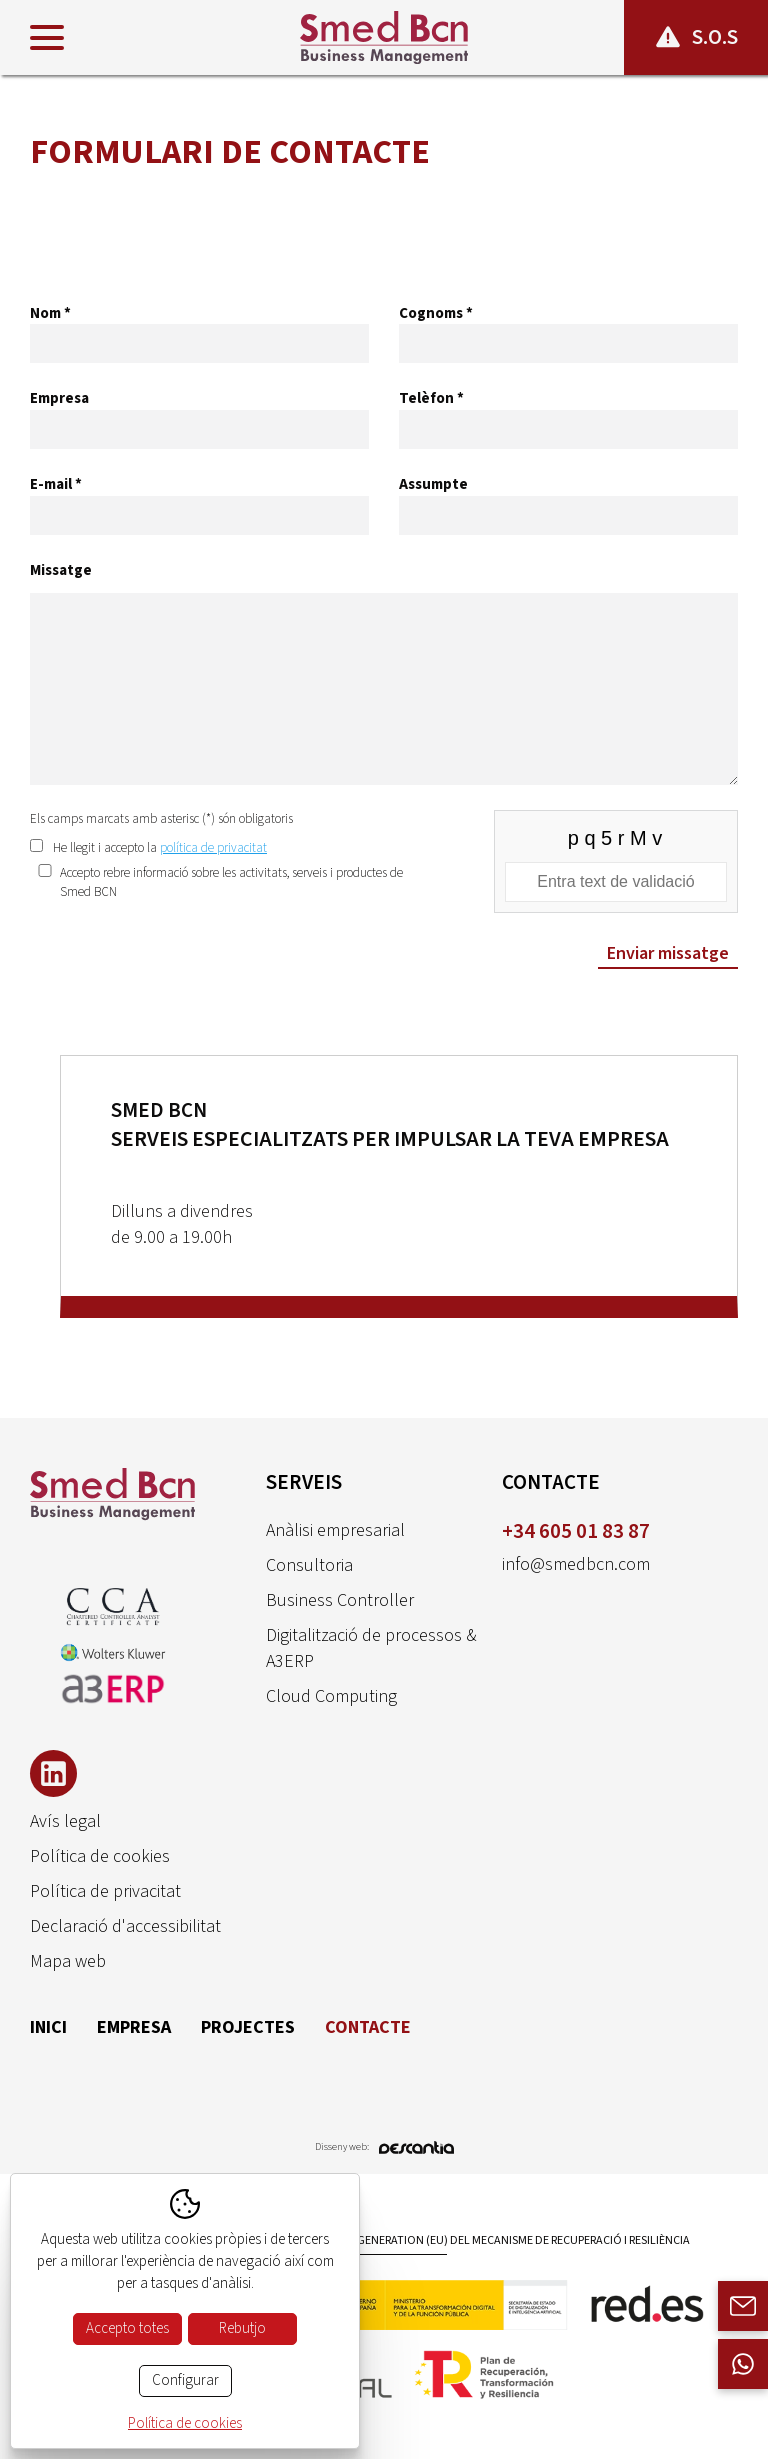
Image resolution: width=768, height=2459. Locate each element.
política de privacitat (213, 848)
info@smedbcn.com (576, 1564)
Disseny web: (384, 2147)
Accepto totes (127, 2328)
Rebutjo (242, 2328)
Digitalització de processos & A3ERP (371, 1648)
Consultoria (309, 1565)
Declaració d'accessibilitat (125, 1926)
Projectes (248, 2027)
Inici (48, 2027)
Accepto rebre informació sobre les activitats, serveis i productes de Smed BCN (231, 882)
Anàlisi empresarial (335, 1530)
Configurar (185, 2380)
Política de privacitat (105, 1891)
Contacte (368, 2027)
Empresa (134, 2027)
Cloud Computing (331, 1696)
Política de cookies (100, 1856)
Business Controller (340, 1600)
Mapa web (68, 1961)
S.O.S (696, 37)
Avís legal (65, 1821)
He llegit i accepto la (160, 848)
